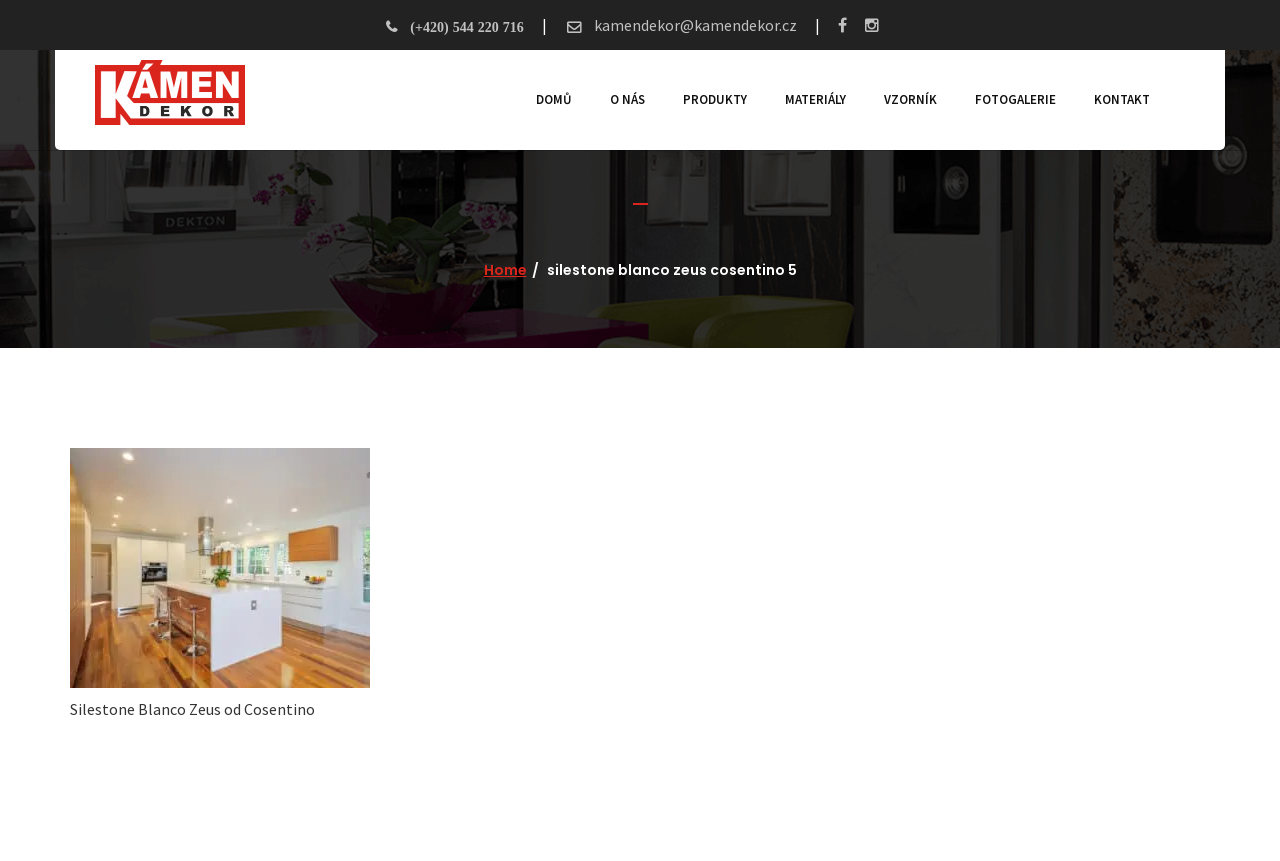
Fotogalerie (1015, 99)
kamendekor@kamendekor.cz (694, 25)
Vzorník (910, 99)
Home (505, 270)
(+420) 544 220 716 (466, 27)
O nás (627, 99)
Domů (554, 99)
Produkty (715, 99)
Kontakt (1122, 99)
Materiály (815, 99)
